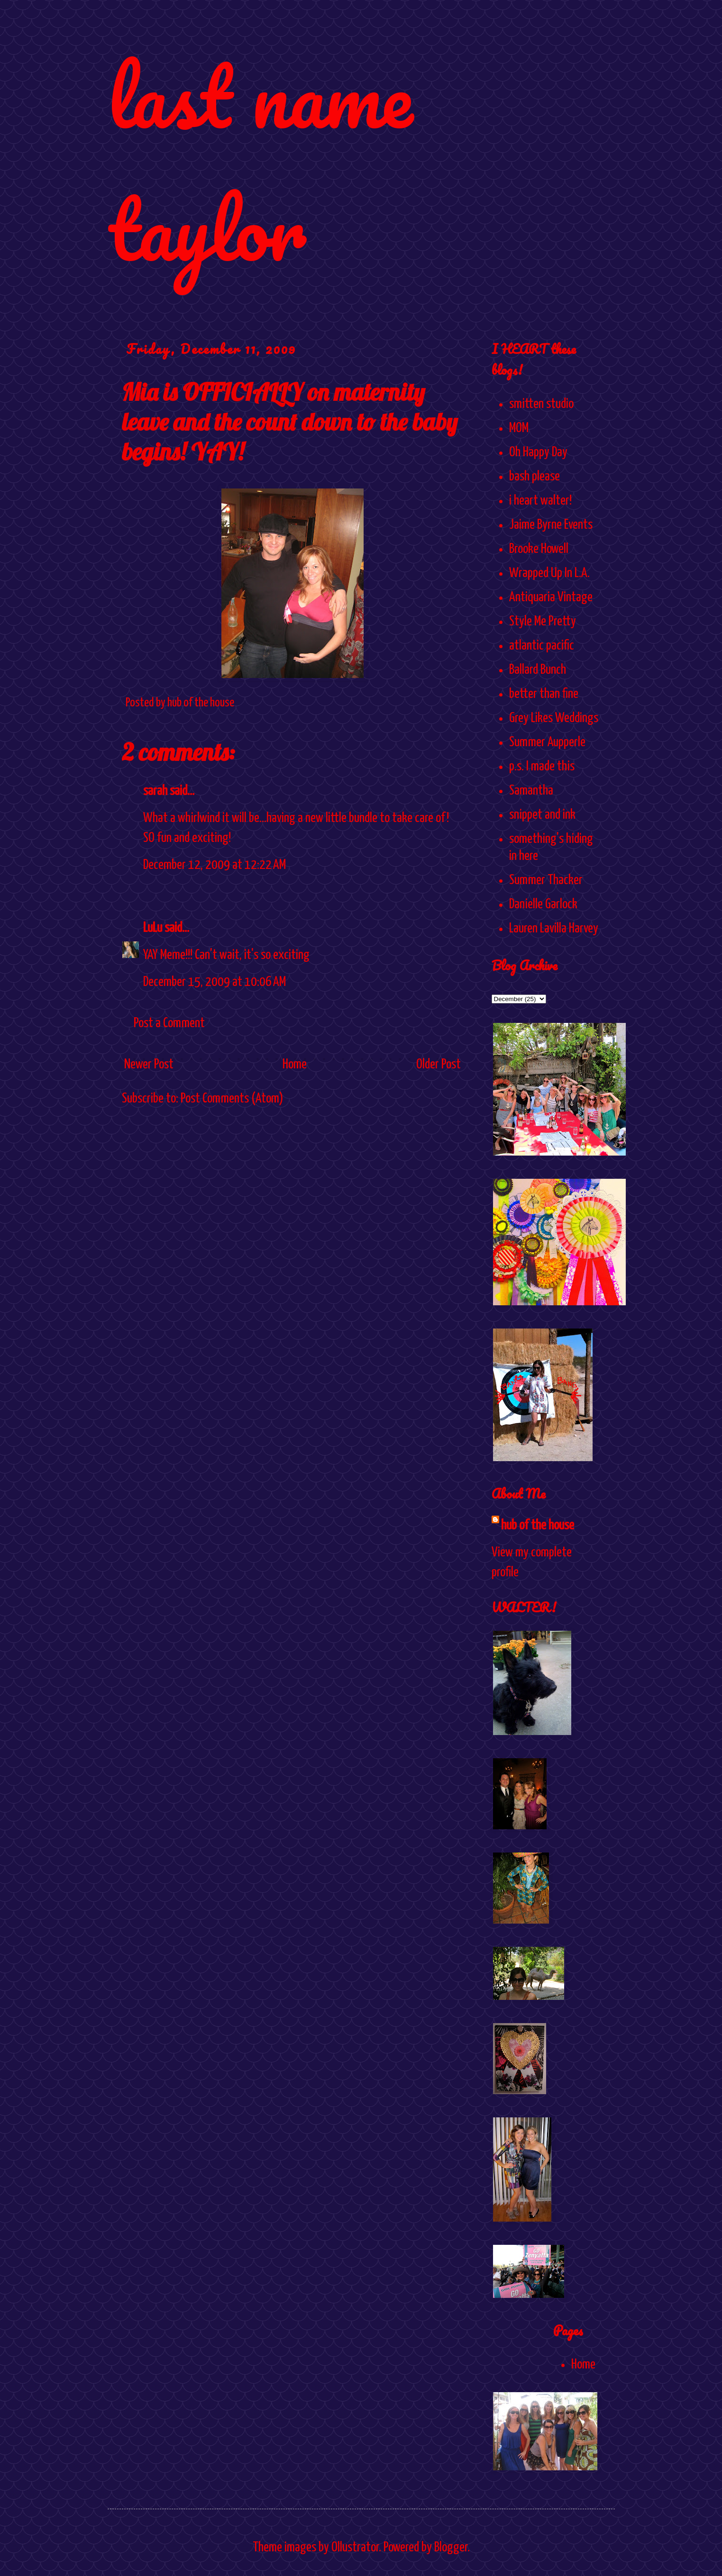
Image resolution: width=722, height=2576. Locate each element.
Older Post (438, 1064)
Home (295, 1064)
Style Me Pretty (542, 621)
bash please (534, 476)
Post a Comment (169, 1023)
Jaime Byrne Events (551, 525)
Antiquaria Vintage (551, 597)
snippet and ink (542, 815)
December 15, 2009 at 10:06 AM (214, 982)
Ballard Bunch (537, 670)
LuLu (152, 928)
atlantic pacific (541, 645)
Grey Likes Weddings (553, 718)
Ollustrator (355, 2547)
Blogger (450, 2547)
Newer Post (149, 1064)
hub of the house (537, 1525)
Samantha (531, 790)
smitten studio (541, 404)
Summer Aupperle (547, 742)
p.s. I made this (542, 766)
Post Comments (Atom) (232, 1098)
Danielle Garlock (543, 904)
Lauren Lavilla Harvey (553, 928)
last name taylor (260, 162)
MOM (519, 428)
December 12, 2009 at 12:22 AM (214, 865)
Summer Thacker (546, 880)
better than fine (543, 694)
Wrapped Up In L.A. (549, 573)
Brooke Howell (538, 549)
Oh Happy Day (538, 452)
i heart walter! (540, 500)
